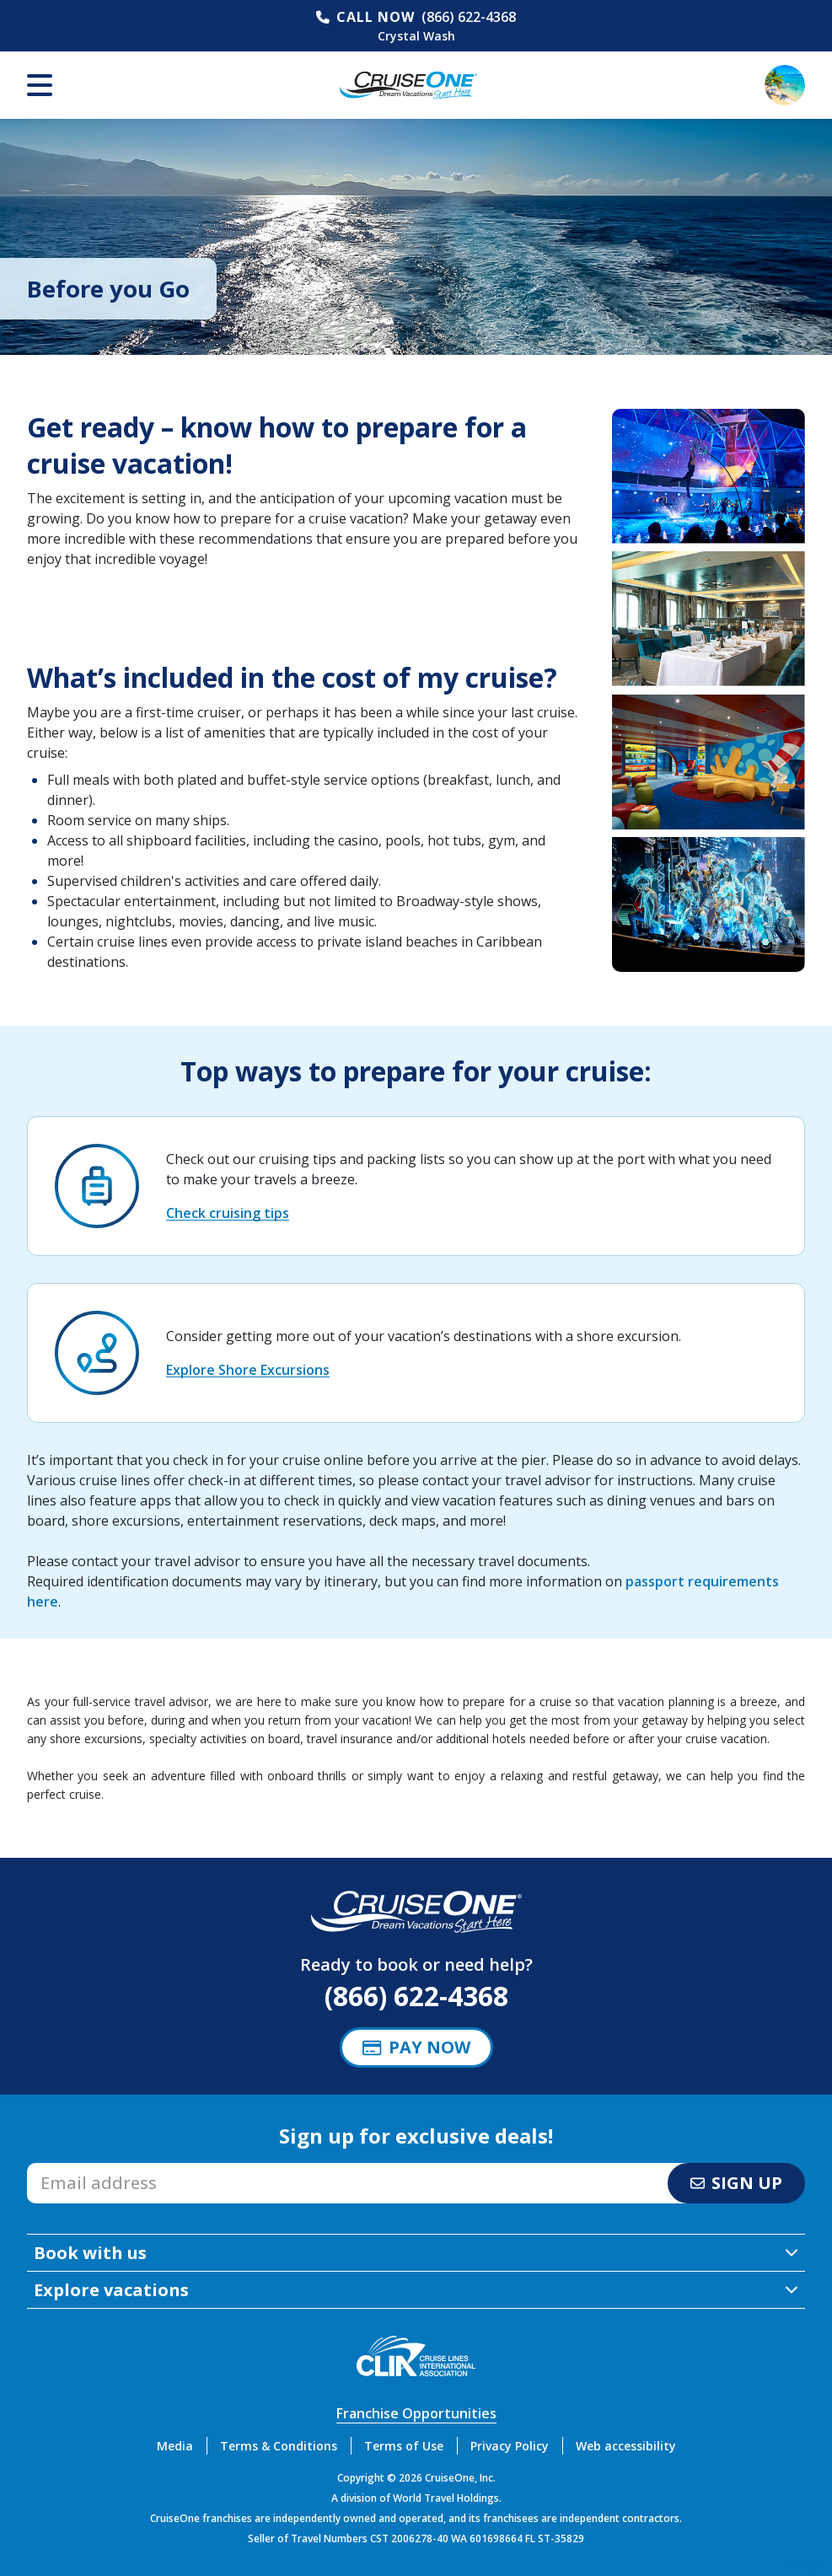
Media (175, 2446)
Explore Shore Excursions (248, 1369)
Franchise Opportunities (416, 2413)
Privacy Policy (509, 2446)
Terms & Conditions (278, 2446)
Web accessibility (626, 2446)
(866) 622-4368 (468, 17)
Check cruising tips (227, 1213)
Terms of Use (403, 2446)
